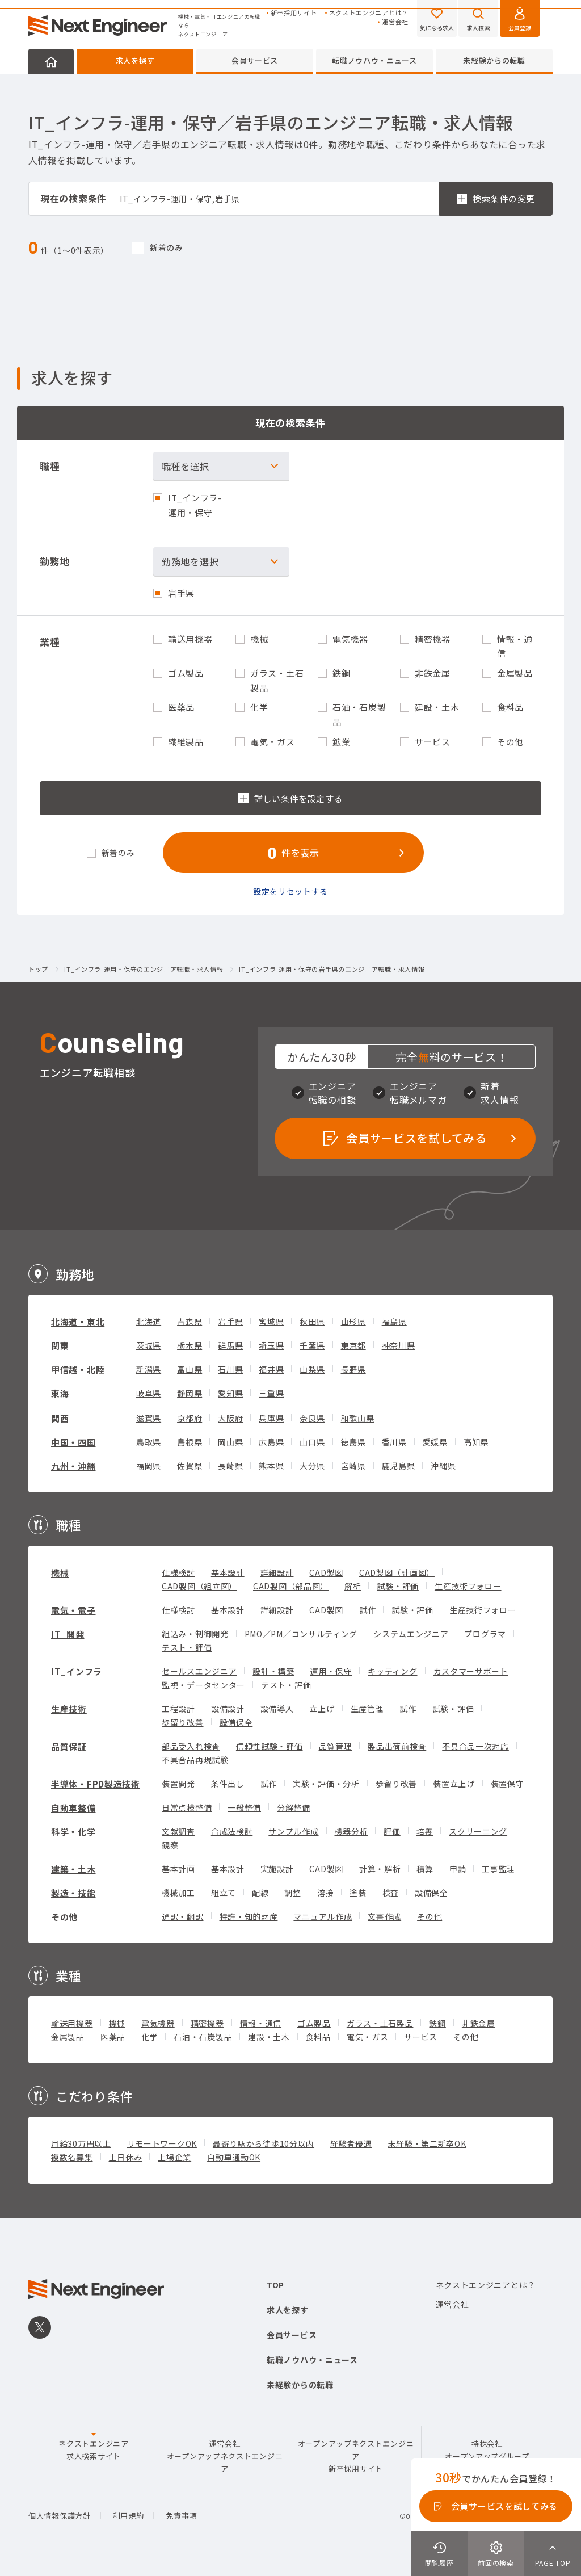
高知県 (476, 1442)
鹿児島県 (398, 1465)
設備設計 (228, 1708)
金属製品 (68, 2036)
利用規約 (128, 2515)
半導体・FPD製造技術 (95, 1784)
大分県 (312, 1465)
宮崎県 (353, 1465)
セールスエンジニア (199, 1671)
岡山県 (230, 1442)
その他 (64, 1917)
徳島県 (353, 1442)
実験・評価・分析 (326, 1783)
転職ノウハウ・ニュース (374, 60)
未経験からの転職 (494, 60)
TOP (275, 2284)
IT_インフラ (76, 1671)
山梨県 (312, 1369)
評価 (392, 1831)
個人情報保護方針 (59, 2515)
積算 (424, 1868)
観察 (170, 1845)
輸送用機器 (72, 2023)
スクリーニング (478, 1831)
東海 (60, 1393)
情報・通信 (261, 2023)
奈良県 (312, 1418)
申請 (457, 1868)
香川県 (394, 1442)
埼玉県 (271, 1345)
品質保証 (69, 1746)
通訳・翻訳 (183, 1916)
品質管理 (335, 1746)
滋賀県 (148, 1418)
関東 (60, 1346)
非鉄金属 (478, 2023)
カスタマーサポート (470, 1671)
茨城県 (148, 1345)
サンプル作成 (293, 1831)
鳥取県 (148, 1442)
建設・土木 (269, 2036)
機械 (60, 1573)
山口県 (312, 1442)
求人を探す (135, 60)
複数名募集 (72, 2157)
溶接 (325, 1892)
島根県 (189, 1442)
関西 (60, 1418)
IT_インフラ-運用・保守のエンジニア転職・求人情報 (143, 969)
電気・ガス (368, 2036)
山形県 (353, 1321)
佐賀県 (189, 1465)
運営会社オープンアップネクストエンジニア (225, 2456)
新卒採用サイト (294, 13)
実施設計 (277, 1868)
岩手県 (230, 1321)
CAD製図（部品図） (291, 1586)
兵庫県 (271, 1418)
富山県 (189, 1369)
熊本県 (271, 1465)
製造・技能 (73, 1893)
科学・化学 (73, 1831)
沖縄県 (443, 1465)
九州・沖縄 (73, 1466)
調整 (292, 1892)
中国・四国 (73, 1442)
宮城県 (271, 1321)
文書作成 (384, 1916)
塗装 (358, 1892)
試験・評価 (398, 1586)
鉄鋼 (437, 2023)
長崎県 (230, 1465)
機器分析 (351, 1831)
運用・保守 (331, 1671)
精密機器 (207, 2023)
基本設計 (228, 1572)
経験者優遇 (351, 2143)
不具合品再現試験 (195, 1759)
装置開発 (178, 1783)
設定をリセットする (290, 891)
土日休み (125, 2157)
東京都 (353, 1345)
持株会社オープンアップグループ (487, 2449)
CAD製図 (326, 1572)
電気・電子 (73, 1610)
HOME (51, 61)
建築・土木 (73, 1869)
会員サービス (254, 60)
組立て (223, 1892)
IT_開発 (68, 1634)
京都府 (189, 1418)
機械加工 (178, 1892)
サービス (420, 2036)
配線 (260, 1892)
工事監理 (498, 1868)
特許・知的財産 (249, 1916)
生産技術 (69, 1709)
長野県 (353, 1369)
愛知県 (230, 1393)
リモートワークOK (162, 2143)
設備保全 (236, 1722)
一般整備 (244, 1807)
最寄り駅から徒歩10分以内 (263, 2143)
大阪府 (230, 1418)
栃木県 (189, 1345)
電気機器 (158, 2023)
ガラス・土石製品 (380, 2023)
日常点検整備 (187, 1807)
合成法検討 (232, 1831)
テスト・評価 (187, 1647)
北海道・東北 (77, 1322)
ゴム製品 (314, 2023)
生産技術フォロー (468, 1586)
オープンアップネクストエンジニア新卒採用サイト (356, 2456)
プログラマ (485, 1633)
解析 (352, 1586)
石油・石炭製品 (203, 2036)
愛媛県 (435, 1442)
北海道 (148, 1321)
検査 (390, 1892)
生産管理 (367, 1708)
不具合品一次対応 (475, 1746)
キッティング (392, 1671)
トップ (38, 969)
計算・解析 (380, 1868)
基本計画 (178, 1868)
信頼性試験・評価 (269, 1746)
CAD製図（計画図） (397, 1572)
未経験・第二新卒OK (427, 2143)
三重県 (271, 1393)
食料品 (318, 2036)
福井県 (271, 1369)
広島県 (271, 1442)
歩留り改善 (183, 1722)
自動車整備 (73, 1808)
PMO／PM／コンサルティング (301, 1633)
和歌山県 (357, 1418)
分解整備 (293, 1807)
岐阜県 (148, 1393)
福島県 (394, 1321)
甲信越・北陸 (77, 1369)
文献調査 (178, 1831)
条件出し (228, 1783)
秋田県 (312, 1321)
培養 (424, 1831)
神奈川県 (398, 1345)
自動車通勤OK (233, 2157)
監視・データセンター (203, 1684)
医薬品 (112, 2036)
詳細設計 (277, 1572)
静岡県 (189, 1393)
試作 (367, 1610)
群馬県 (230, 1345)
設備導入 (277, 1708)
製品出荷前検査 (397, 1746)
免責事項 (181, 2515)
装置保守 (507, 1783)
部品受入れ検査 (191, 1746)
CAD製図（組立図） (199, 1586)
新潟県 (148, 1369)
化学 (149, 2036)
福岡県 (148, 1465)
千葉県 (312, 1345)
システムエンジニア (410, 1633)
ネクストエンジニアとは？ (369, 13)
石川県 (230, 1369)
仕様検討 (178, 1572)
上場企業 (174, 2157)
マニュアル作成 (322, 1916)
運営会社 (395, 22)
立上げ (321, 1708)
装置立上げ (454, 1783)
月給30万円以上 (81, 2143)
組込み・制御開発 (195, 1633)
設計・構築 (273, 1671)
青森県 (189, 1321)
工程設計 (178, 1708)
